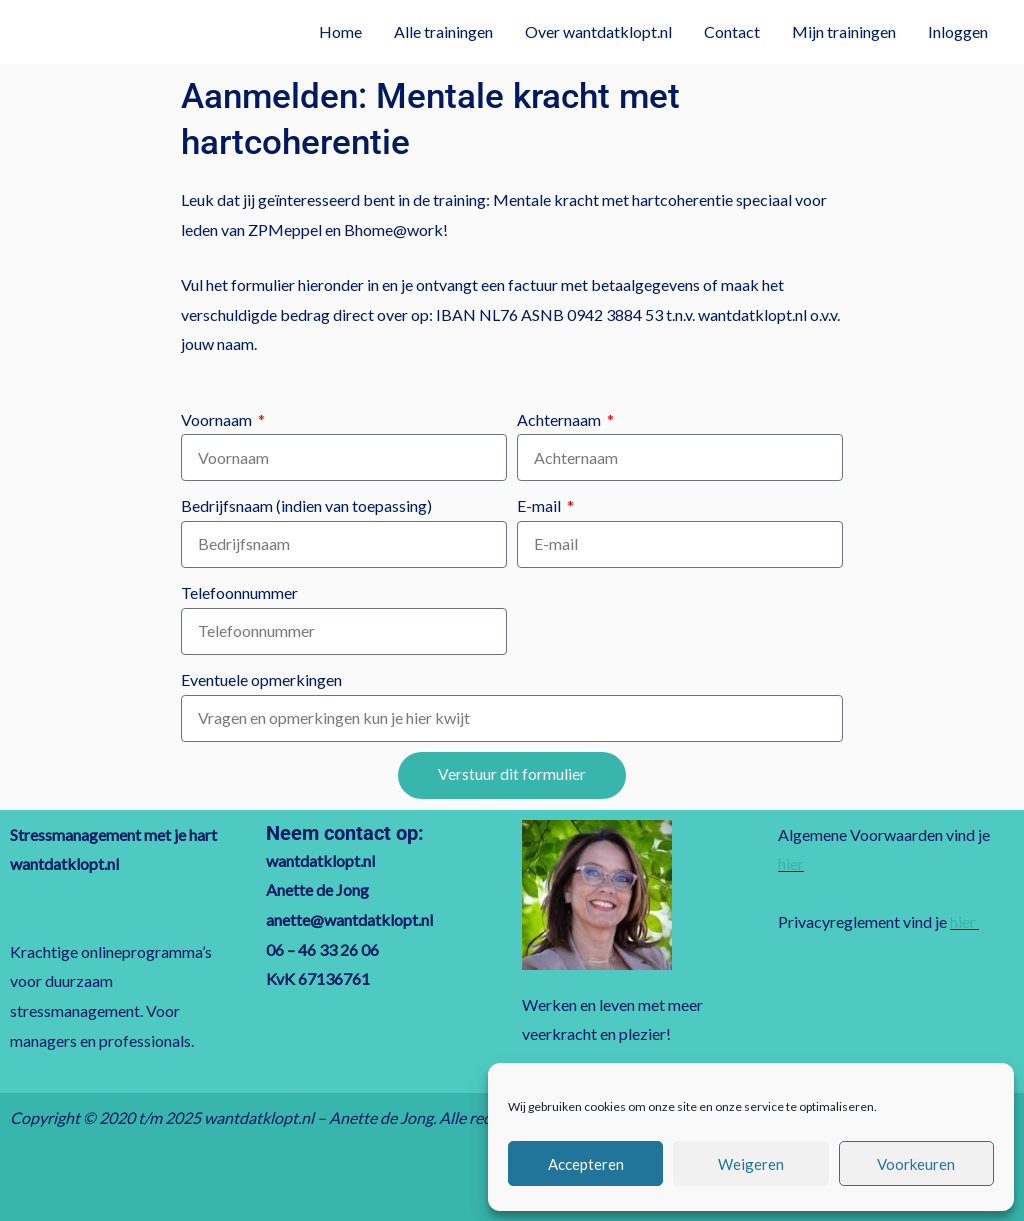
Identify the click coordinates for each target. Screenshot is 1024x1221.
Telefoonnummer (239, 592)
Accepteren (586, 1164)
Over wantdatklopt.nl (598, 31)
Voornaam (218, 419)
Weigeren (751, 1164)
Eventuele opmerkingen (261, 679)
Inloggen (958, 31)
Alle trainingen (443, 31)
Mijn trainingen (844, 31)
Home (340, 31)
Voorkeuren (916, 1164)
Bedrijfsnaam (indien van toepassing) (306, 505)
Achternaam (560, 419)
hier (791, 863)
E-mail (540, 505)
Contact (732, 31)
